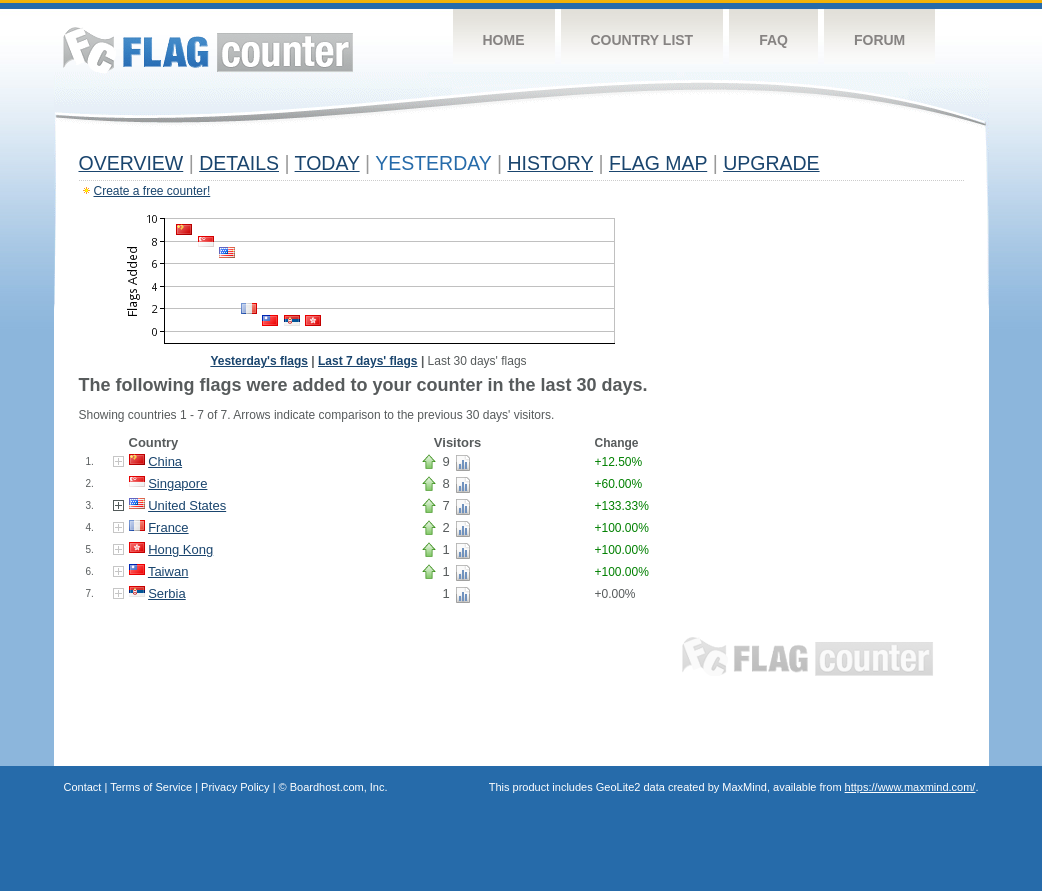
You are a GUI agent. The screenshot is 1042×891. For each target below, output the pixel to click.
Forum (879, 40)
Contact (83, 787)
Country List (642, 40)
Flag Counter (208, 49)
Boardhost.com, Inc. (339, 787)
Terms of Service (151, 787)
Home (504, 40)
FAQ (773, 40)
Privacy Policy (235, 787)
